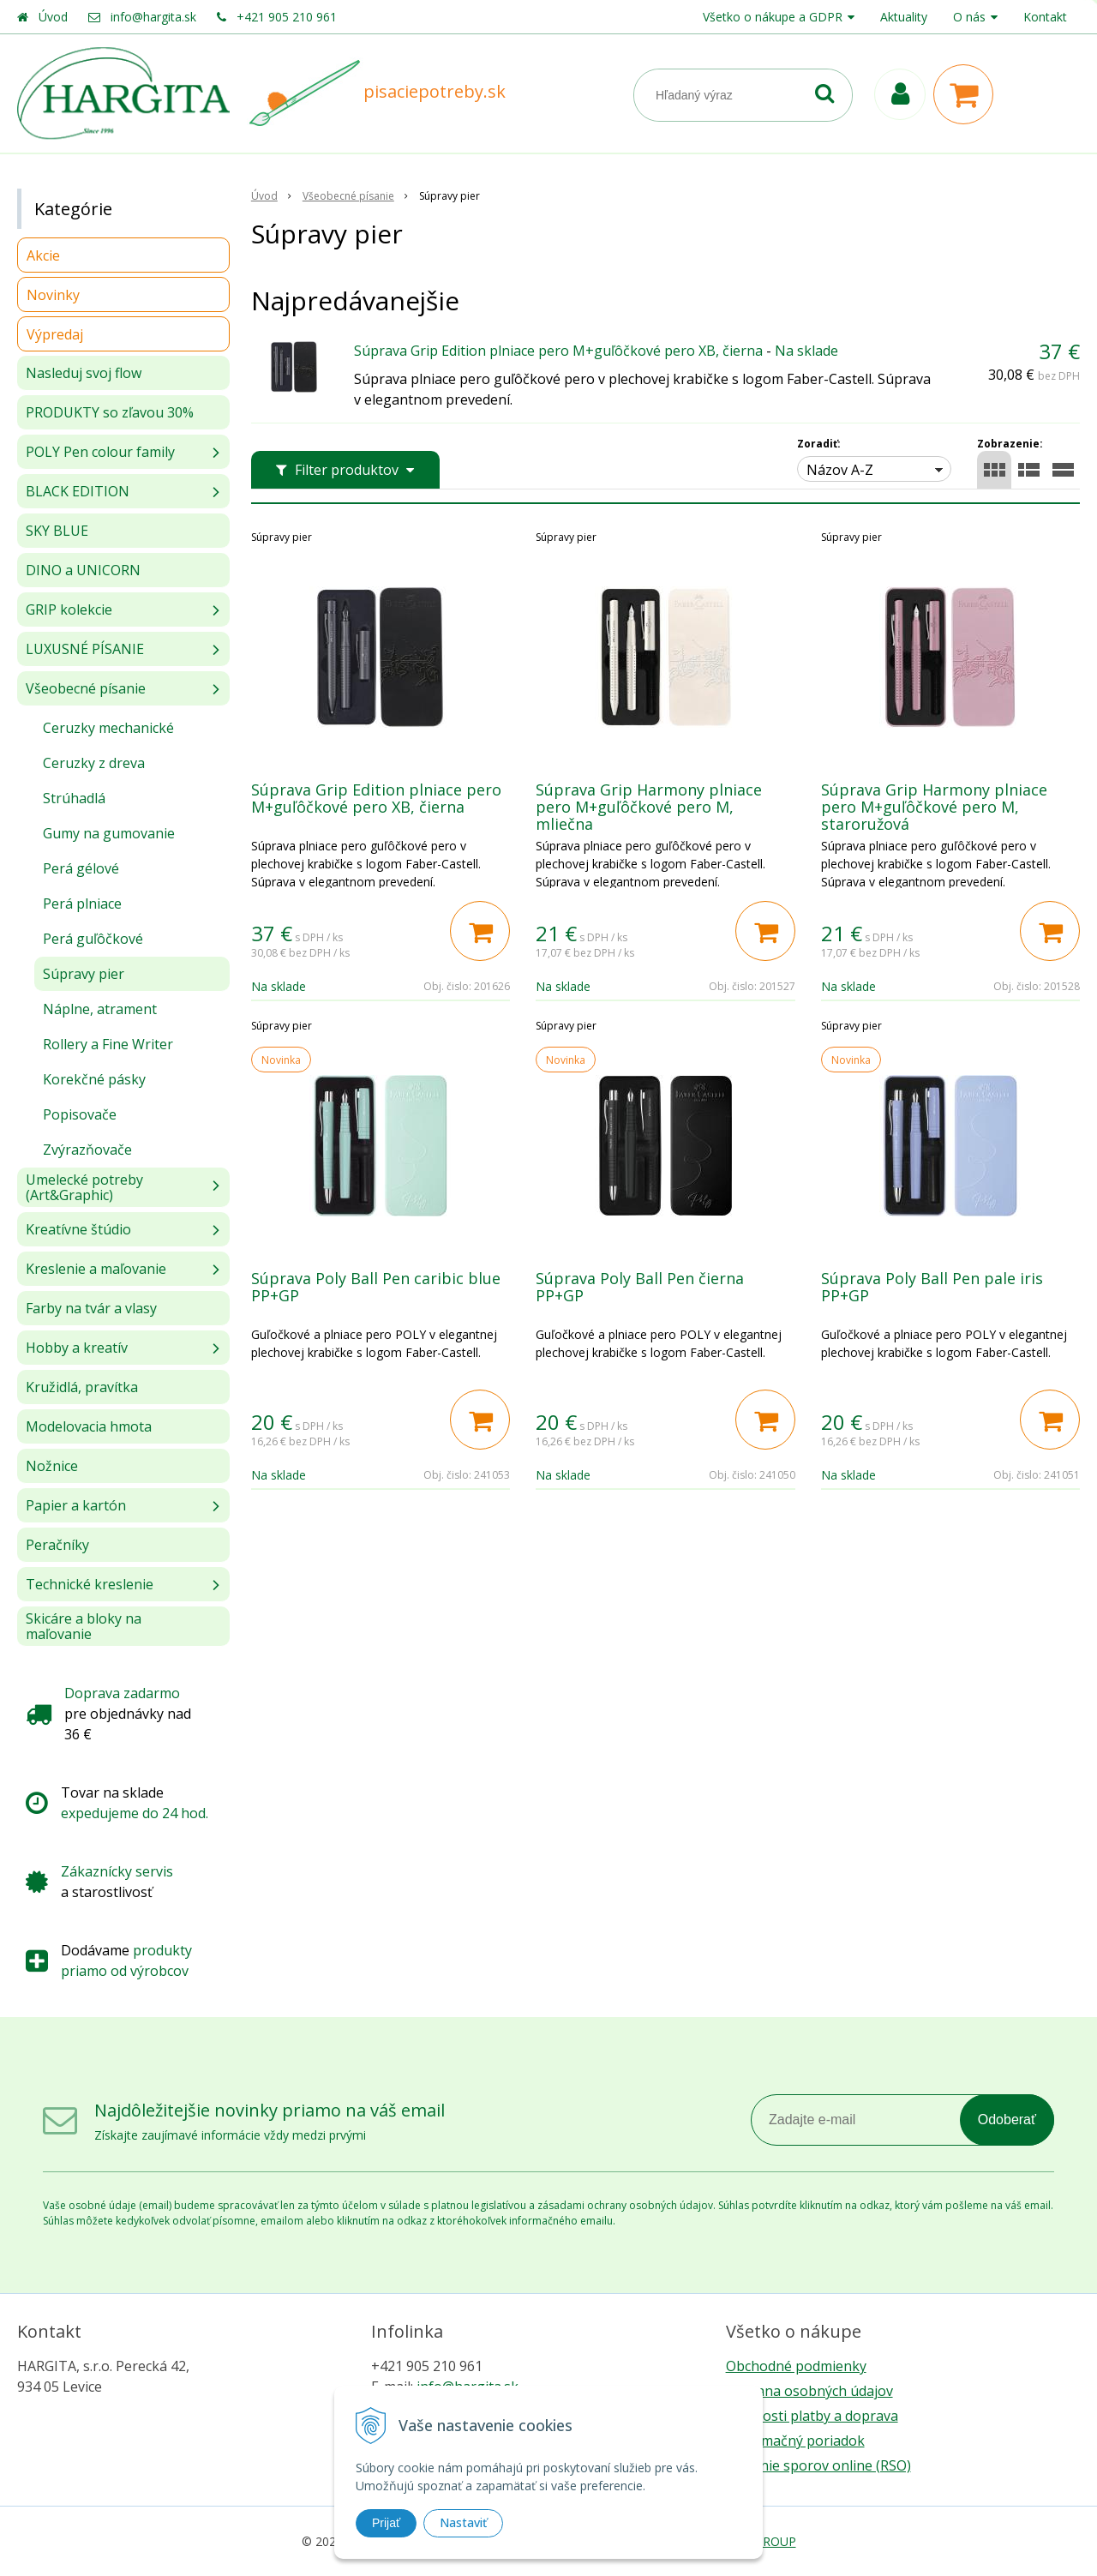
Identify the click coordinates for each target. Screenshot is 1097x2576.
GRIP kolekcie (69, 609)
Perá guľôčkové (93, 938)
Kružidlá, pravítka (82, 1387)
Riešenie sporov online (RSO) (818, 2465)
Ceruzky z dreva (94, 763)
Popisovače (80, 1114)
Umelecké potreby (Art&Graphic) (84, 1187)
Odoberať (1007, 2119)
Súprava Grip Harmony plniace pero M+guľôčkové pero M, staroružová (934, 806)
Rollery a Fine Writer (108, 1044)
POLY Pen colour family (100, 451)
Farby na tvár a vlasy (91, 1308)
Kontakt (1045, 17)
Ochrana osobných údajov (809, 2390)
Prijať (386, 2523)
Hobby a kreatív (77, 1347)
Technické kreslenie (89, 1584)
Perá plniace (82, 903)
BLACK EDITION (77, 491)
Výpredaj (55, 334)
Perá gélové (81, 868)
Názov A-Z (839, 469)
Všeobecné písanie (86, 688)
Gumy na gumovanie (109, 833)
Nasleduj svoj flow (83, 372)
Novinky (53, 294)
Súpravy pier (83, 973)
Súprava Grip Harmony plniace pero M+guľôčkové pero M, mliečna (649, 806)
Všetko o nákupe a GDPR (772, 17)
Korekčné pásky (94, 1079)
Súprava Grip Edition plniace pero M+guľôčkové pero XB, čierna (558, 350)
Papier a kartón (76, 1505)
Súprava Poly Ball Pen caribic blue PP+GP (376, 1287)
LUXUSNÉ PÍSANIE (85, 648)
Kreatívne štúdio (78, 1229)
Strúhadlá (74, 798)
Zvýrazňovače (87, 1149)
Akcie (43, 255)
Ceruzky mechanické (108, 727)
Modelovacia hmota (89, 1426)
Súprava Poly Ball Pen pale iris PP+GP (932, 1287)
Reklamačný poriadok (795, 2440)
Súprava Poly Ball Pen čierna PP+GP (640, 1287)
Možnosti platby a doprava (812, 2415)
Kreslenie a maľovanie (96, 1268)
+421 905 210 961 (287, 17)
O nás (969, 17)
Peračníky (57, 1544)
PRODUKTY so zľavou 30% (110, 412)
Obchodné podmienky (796, 2366)
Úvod (53, 17)
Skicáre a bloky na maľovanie (83, 1626)
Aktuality (903, 17)
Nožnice (52, 1465)
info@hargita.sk (153, 17)
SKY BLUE (57, 530)
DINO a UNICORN (83, 570)
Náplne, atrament (100, 1009)
